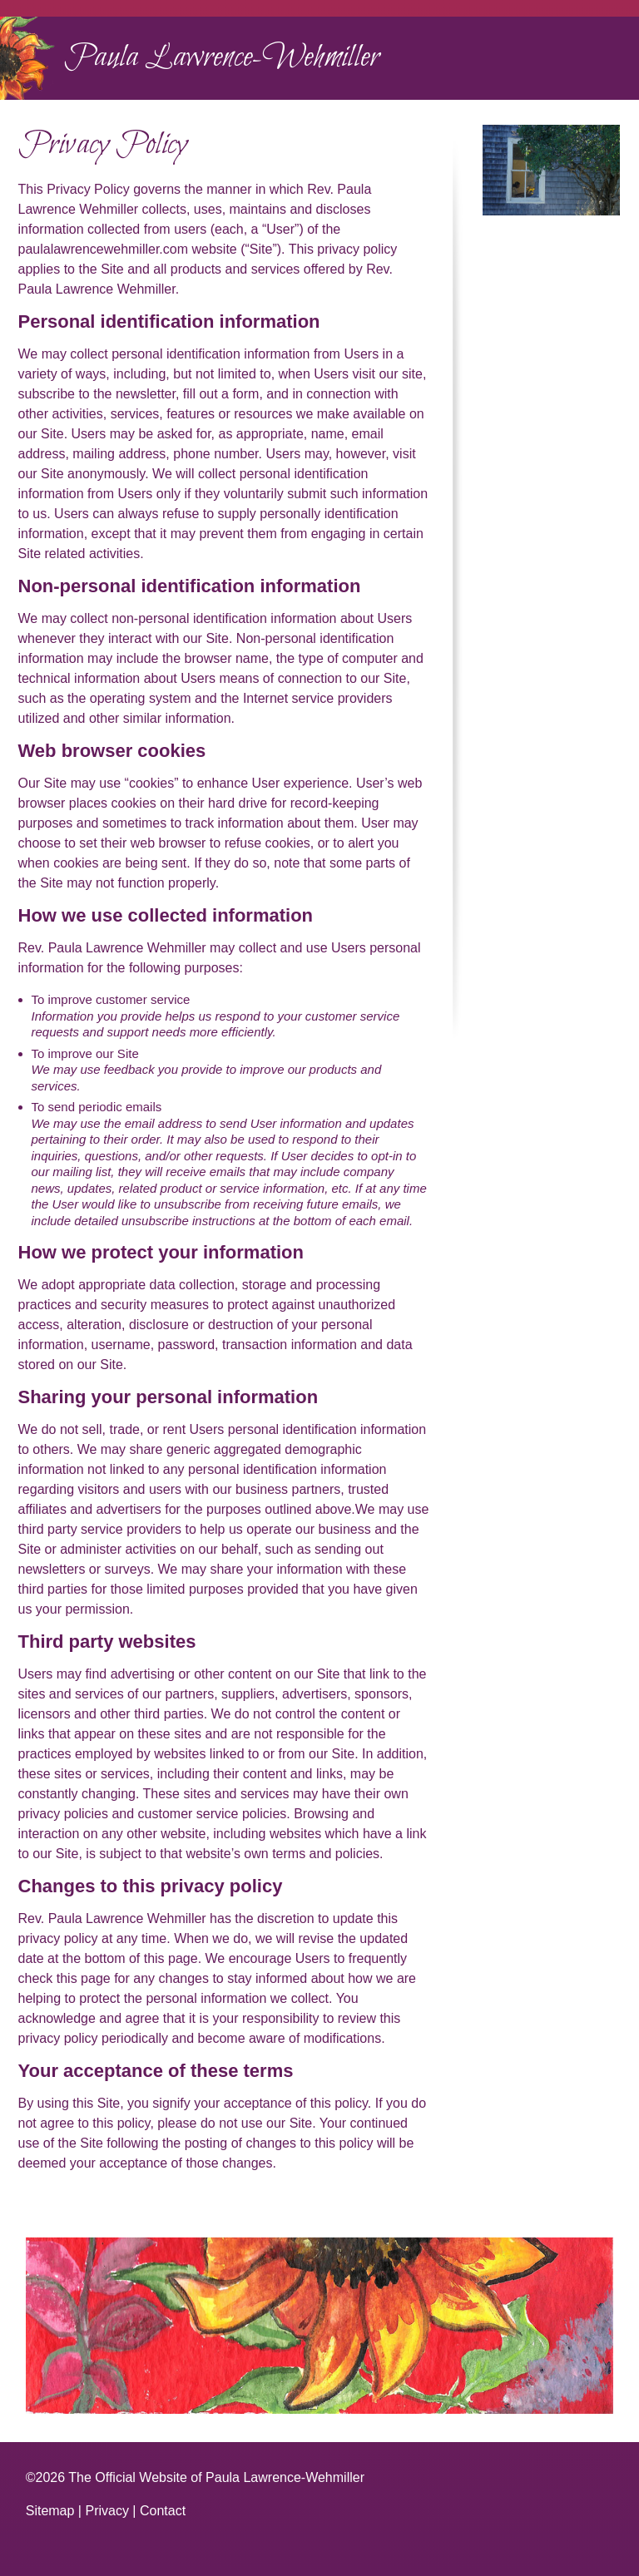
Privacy (106, 2511)
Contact (163, 2511)
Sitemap (50, 2511)
